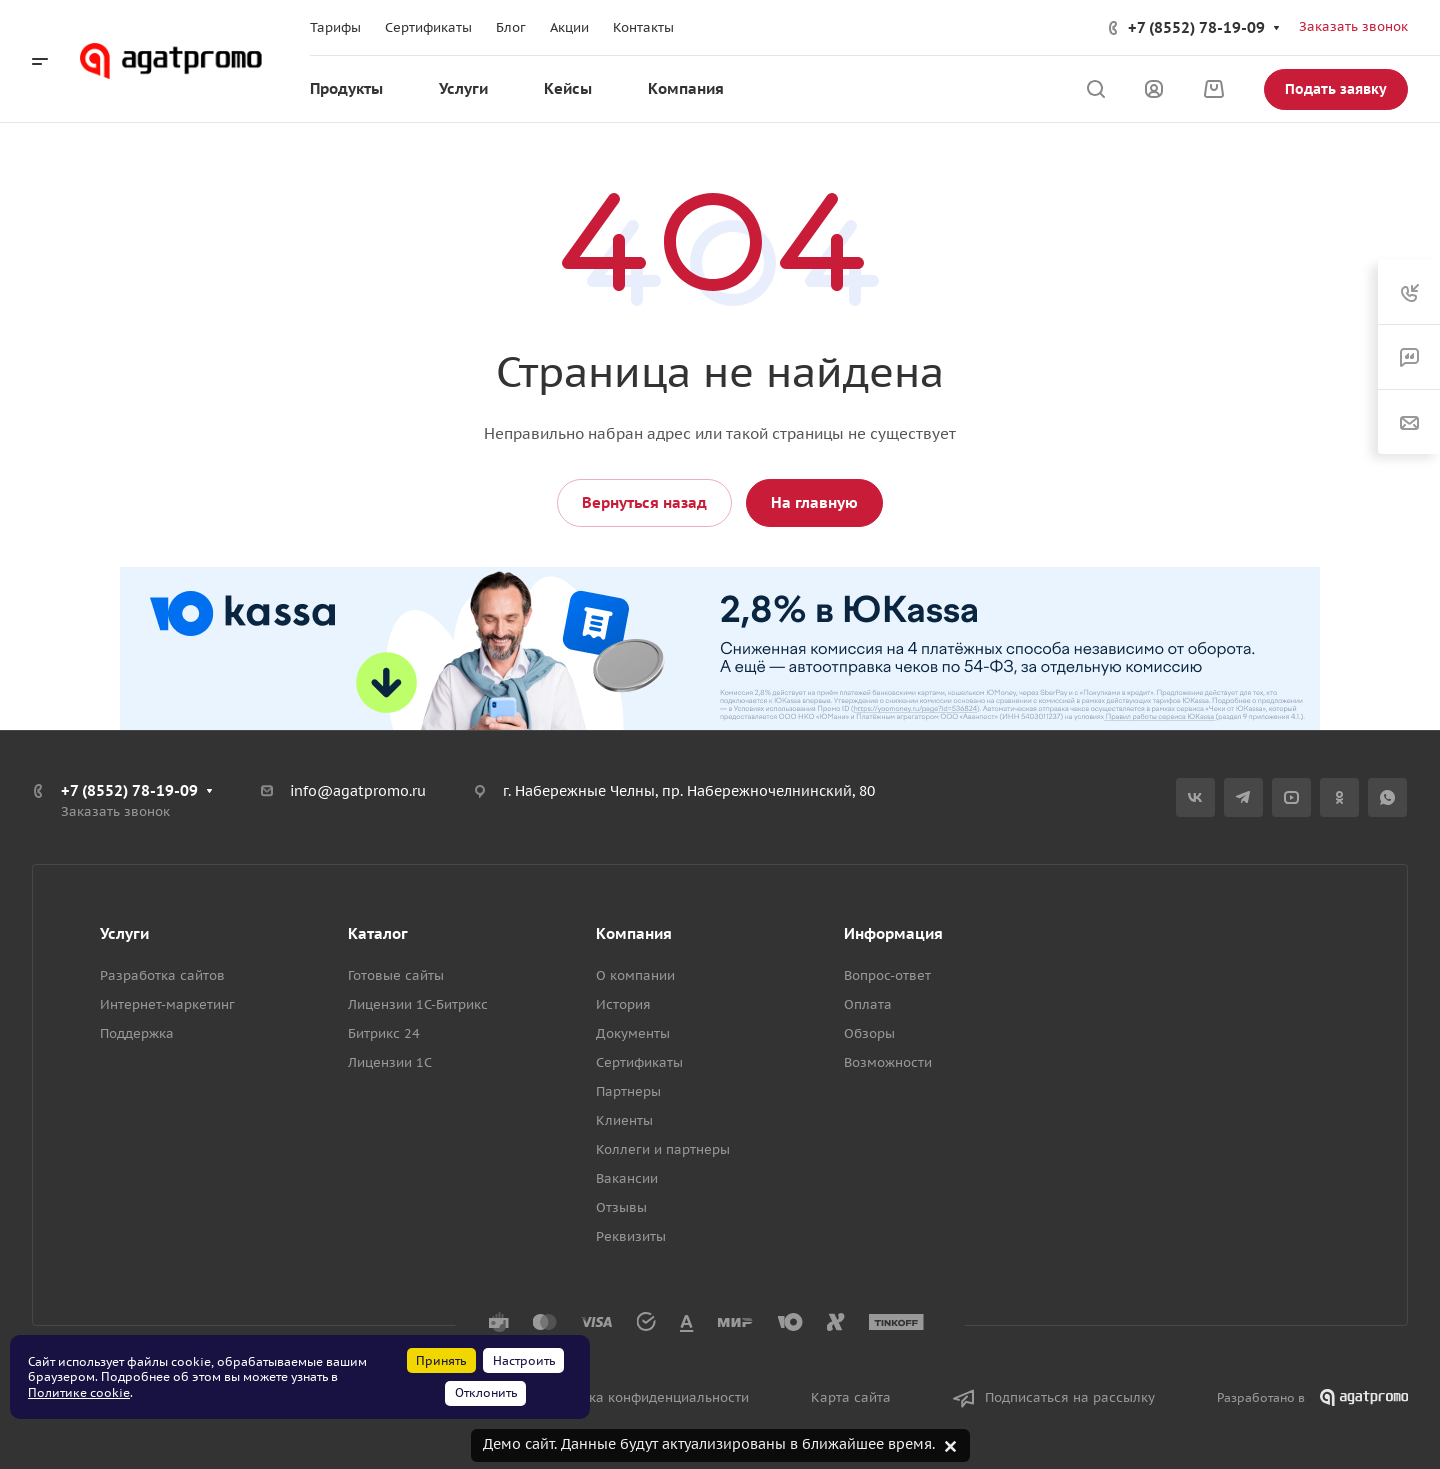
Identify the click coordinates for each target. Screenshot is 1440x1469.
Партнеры (628, 1091)
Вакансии (627, 1178)
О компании (635, 975)
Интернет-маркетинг (167, 1004)
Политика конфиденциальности (645, 1397)
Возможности (888, 1062)
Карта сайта (851, 1397)
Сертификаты (639, 1062)
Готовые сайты (396, 975)
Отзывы (621, 1207)
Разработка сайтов (162, 975)
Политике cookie (79, 1392)
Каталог (378, 933)
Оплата (868, 1004)
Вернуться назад (644, 502)
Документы (633, 1033)
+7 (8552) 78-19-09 (1196, 27)
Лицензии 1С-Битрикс (418, 1004)
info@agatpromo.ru (358, 791)
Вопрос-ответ (887, 975)
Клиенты (624, 1120)
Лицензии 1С (390, 1062)
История (623, 1004)
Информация (893, 933)
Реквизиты (631, 1236)
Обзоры (869, 1033)
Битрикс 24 (384, 1033)
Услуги (124, 933)
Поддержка (137, 1033)
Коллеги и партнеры (663, 1149)
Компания (634, 933)
